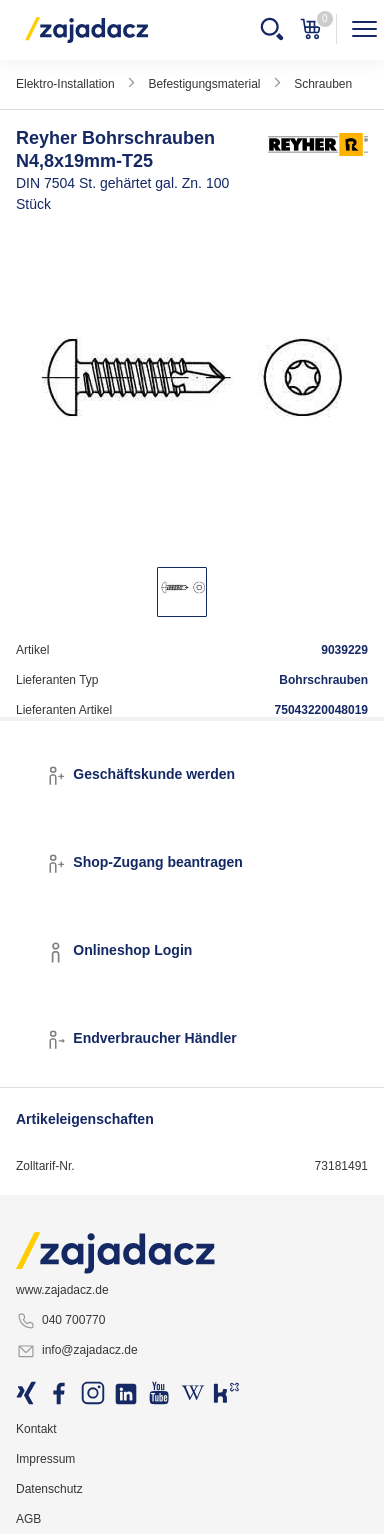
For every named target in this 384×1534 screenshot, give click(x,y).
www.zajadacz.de (62, 1290)
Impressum (45, 1459)
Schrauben (323, 84)
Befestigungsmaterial (204, 84)
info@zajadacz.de (77, 1351)
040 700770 (60, 1321)
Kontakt (36, 1429)
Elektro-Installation (65, 84)
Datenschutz (49, 1489)
